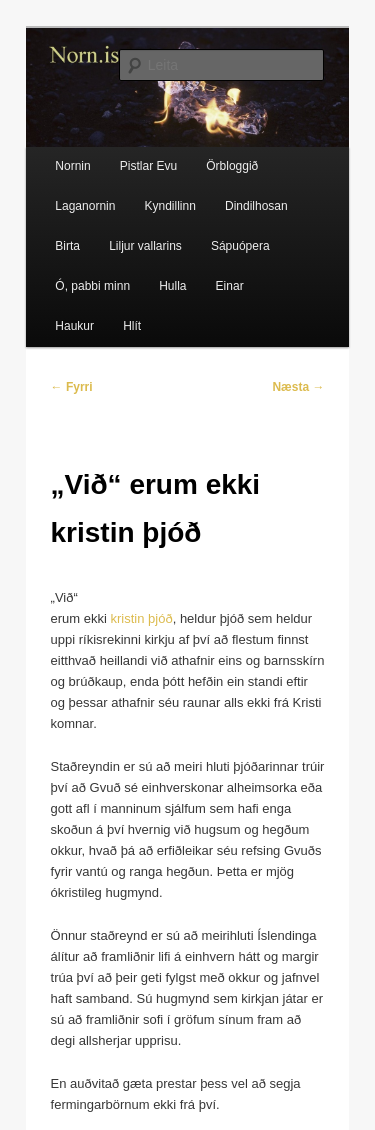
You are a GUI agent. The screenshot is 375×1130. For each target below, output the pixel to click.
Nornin (72, 166)
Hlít (132, 326)
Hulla (172, 286)
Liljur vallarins (145, 246)
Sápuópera (240, 246)
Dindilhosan (256, 206)
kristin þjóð (142, 618)
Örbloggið (232, 166)
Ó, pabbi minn (92, 286)
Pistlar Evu (148, 166)
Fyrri (72, 387)
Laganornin (85, 206)
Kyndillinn (170, 206)
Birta (67, 246)
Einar (230, 286)
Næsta (298, 387)
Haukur (74, 326)
